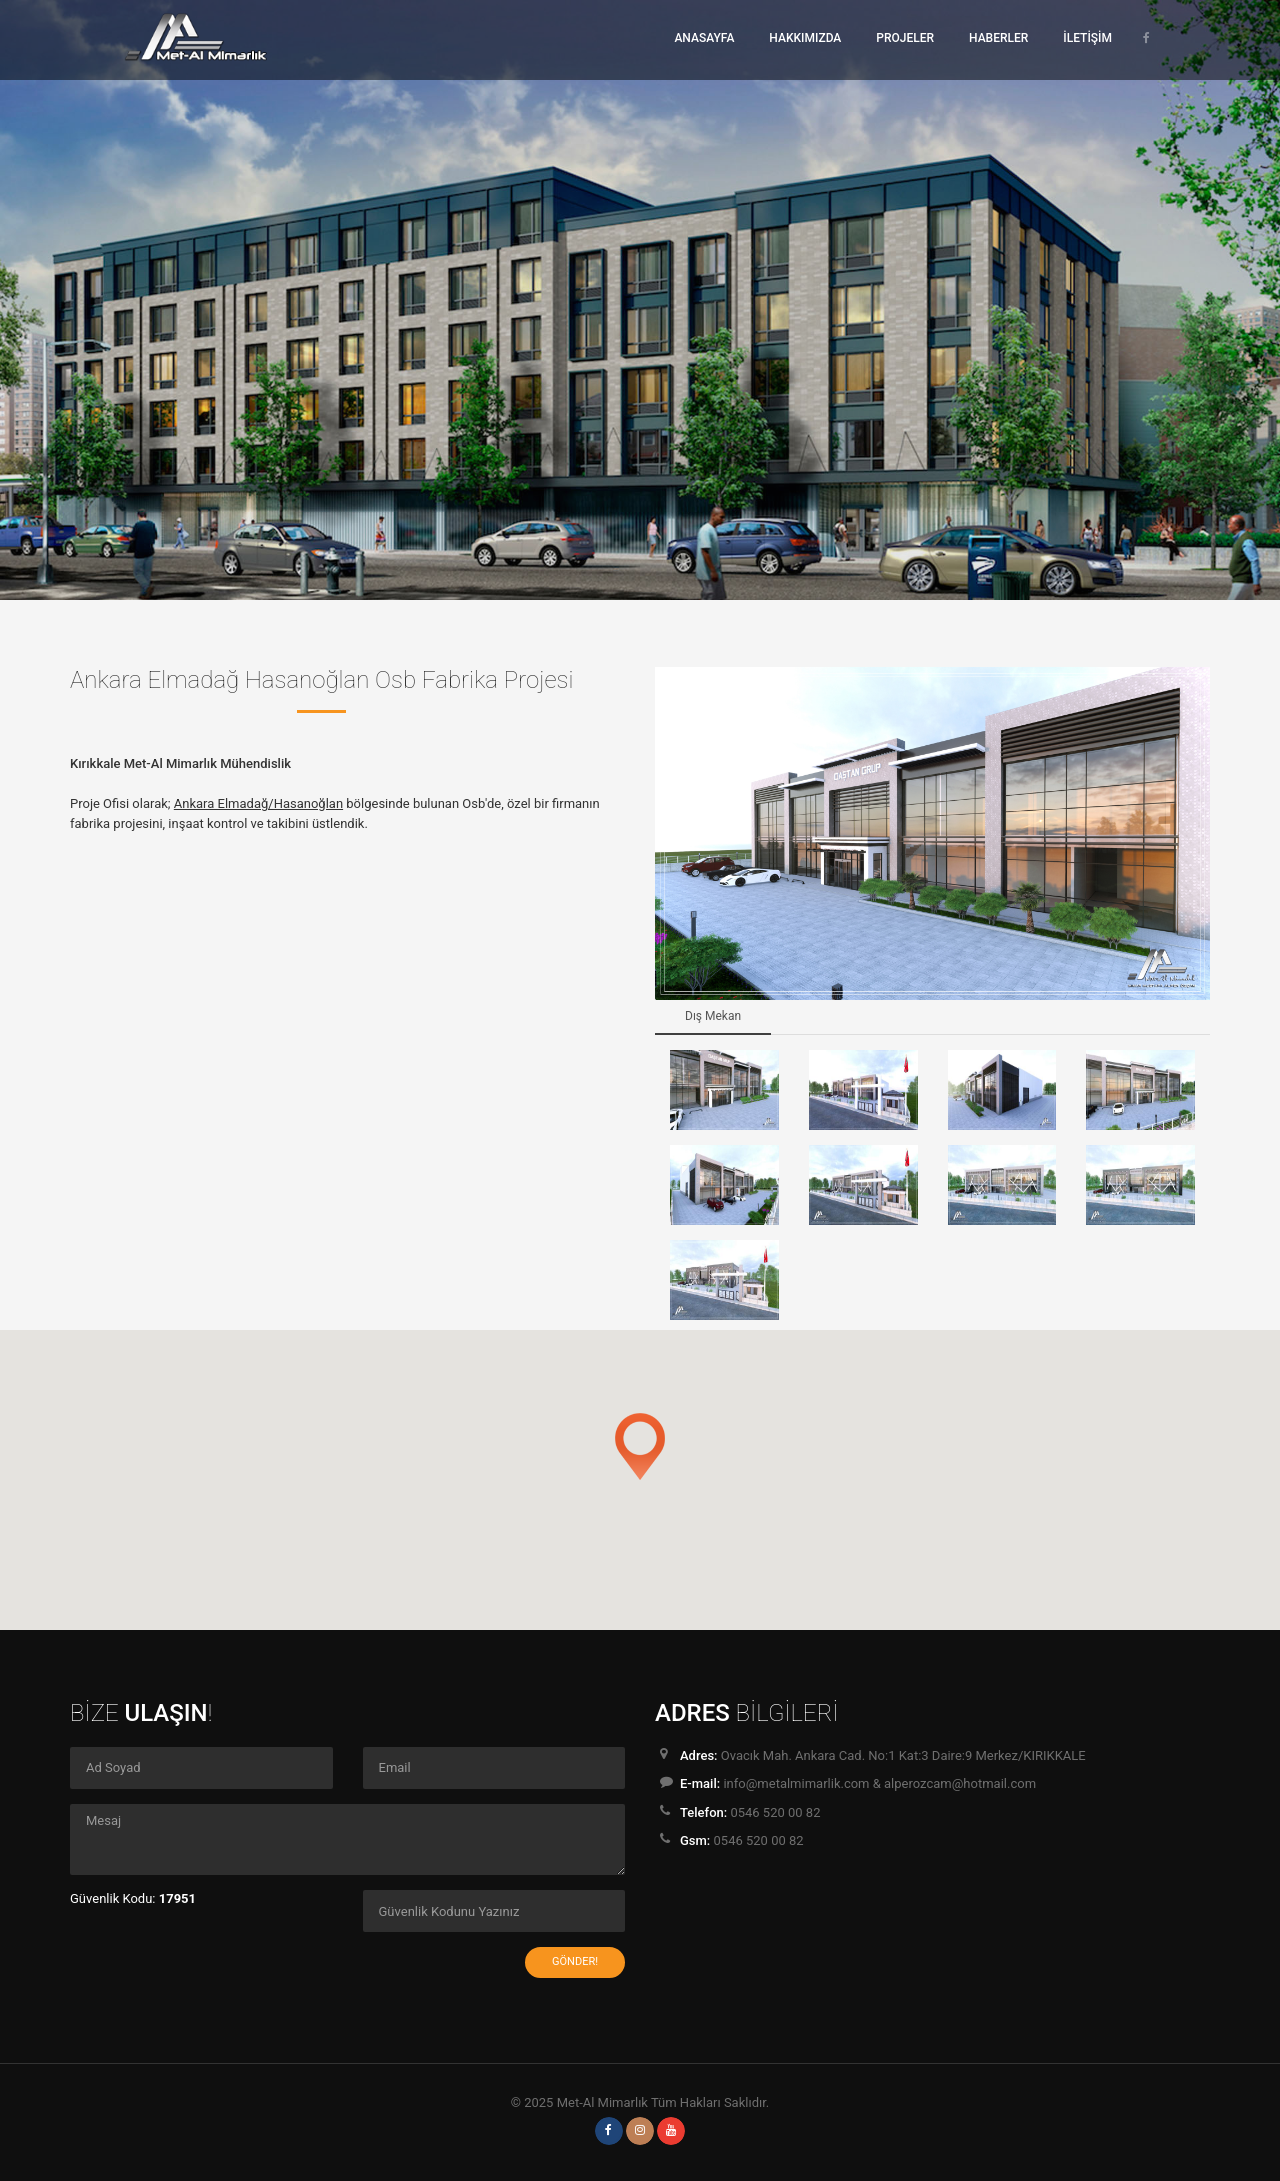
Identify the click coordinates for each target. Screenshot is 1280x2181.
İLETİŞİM (1087, 38)
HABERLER (998, 38)
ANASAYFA (704, 38)
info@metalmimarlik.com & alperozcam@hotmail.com (879, 1783)
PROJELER (905, 38)
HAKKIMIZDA (805, 38)
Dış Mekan (713, 1016)
